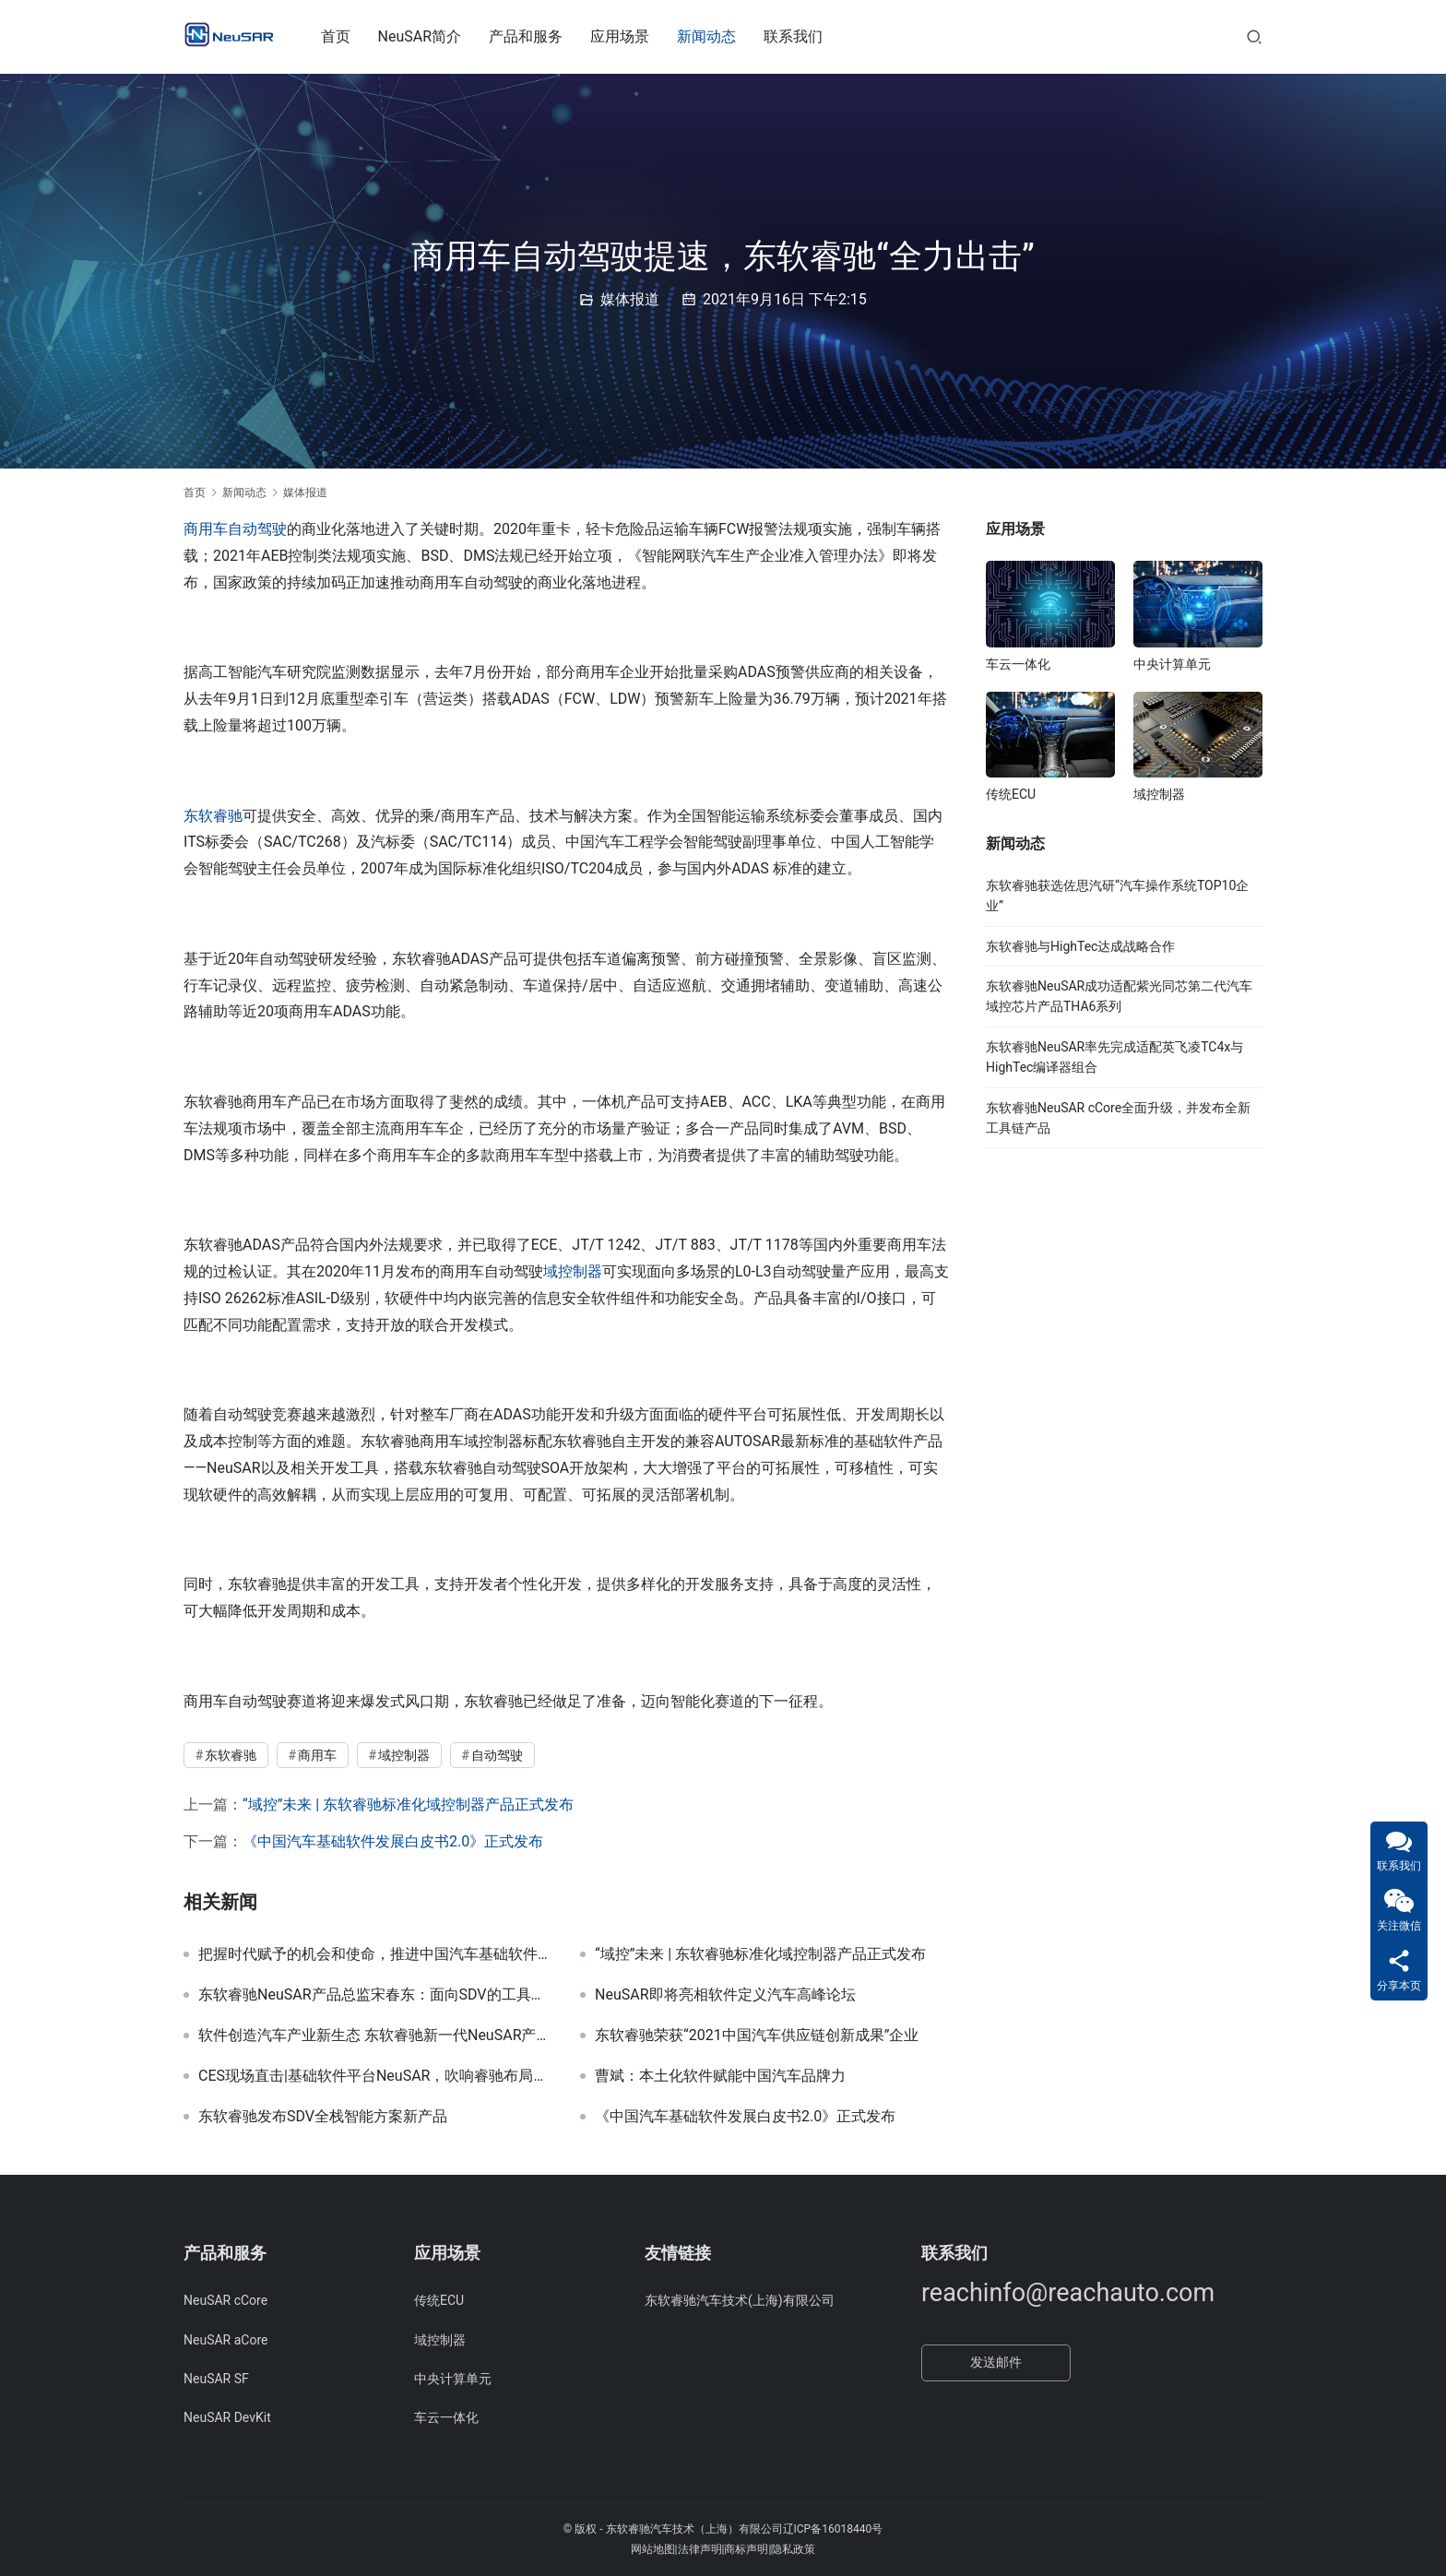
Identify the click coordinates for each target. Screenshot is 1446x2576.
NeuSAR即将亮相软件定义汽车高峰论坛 (725, 1995)
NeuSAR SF (216, 2378)
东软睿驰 (213, 816)
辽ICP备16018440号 (833, 2529)
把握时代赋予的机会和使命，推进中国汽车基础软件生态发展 (375, 1954)
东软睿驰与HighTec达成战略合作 (1080, 946)
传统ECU (1011, 794)
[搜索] (1254, 36)
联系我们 (804, 36)
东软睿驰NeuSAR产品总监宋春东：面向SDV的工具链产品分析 (375, 1995)
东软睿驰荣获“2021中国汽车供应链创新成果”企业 (757, 2035)
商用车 (206, 529)
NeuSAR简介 (430, 36)
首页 (346, 36)
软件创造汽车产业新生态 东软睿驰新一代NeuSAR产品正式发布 (375, 2035)
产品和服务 (537, 36)
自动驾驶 (257, 529)
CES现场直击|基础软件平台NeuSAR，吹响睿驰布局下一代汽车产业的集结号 (375, 2076)
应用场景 (630, 36)
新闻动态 (717, 36)
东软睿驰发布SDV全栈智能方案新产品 (322, 2116)
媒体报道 (629, 299)
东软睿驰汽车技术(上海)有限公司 (740, 2300)
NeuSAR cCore (225, 2300)
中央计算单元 (1172, 664)
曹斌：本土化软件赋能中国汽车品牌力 (720, 2076)
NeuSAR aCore (225, 2340)
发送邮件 (996, 2362)
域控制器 (572, 1271)
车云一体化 (1018, 664)
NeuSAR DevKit (227, 2417)
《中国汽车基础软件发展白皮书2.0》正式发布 (393, 1841)
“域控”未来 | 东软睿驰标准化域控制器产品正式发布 (408, 1804)
